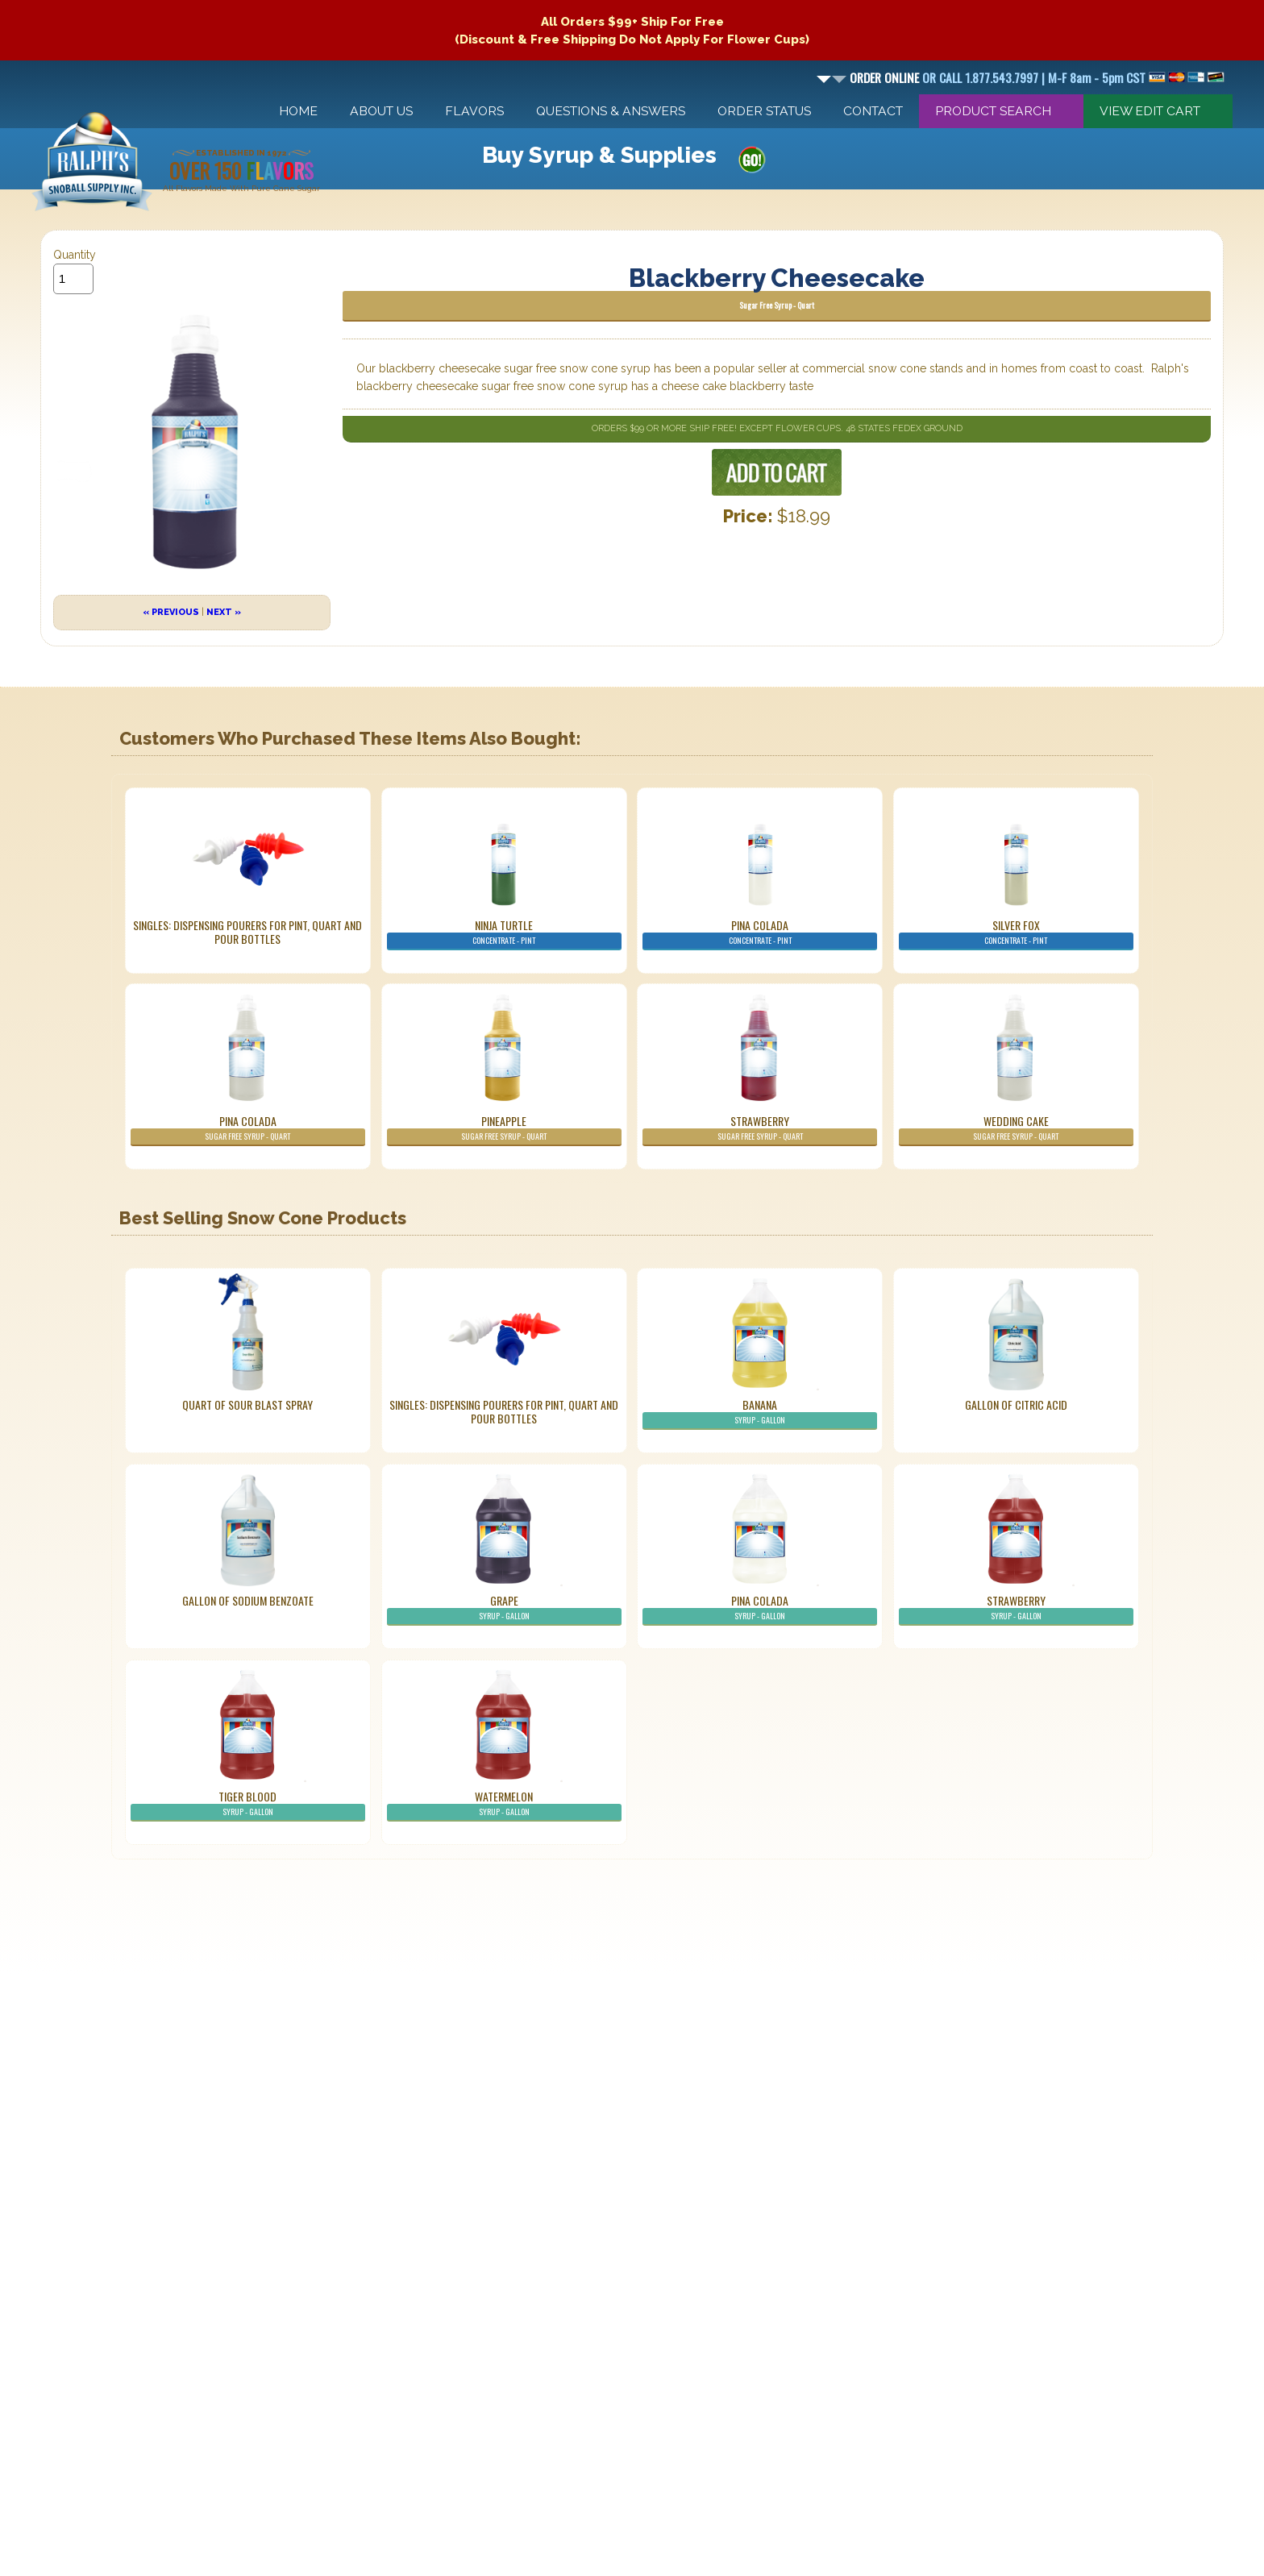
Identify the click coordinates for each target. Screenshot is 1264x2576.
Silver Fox (1016, 933)
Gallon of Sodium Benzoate (248, 1600)
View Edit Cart (1150, 110)
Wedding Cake (1016, 1129)
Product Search (993, 110)
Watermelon (504, 1805)
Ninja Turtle (504, 933)
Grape (504, 1609)
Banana (759, 1413)
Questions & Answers (610, 110)
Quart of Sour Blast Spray (247, 1404)
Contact (873, 110)
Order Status (764, 110)
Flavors (474, 110)
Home (298, 110)
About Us (381, 110)
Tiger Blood (248, 1805)
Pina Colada (759, 933)
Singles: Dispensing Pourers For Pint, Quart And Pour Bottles (247, 931)
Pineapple (504, 1129)
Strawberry (759, 1129)
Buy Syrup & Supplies (599, 154)
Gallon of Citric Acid (1016, 1404)
